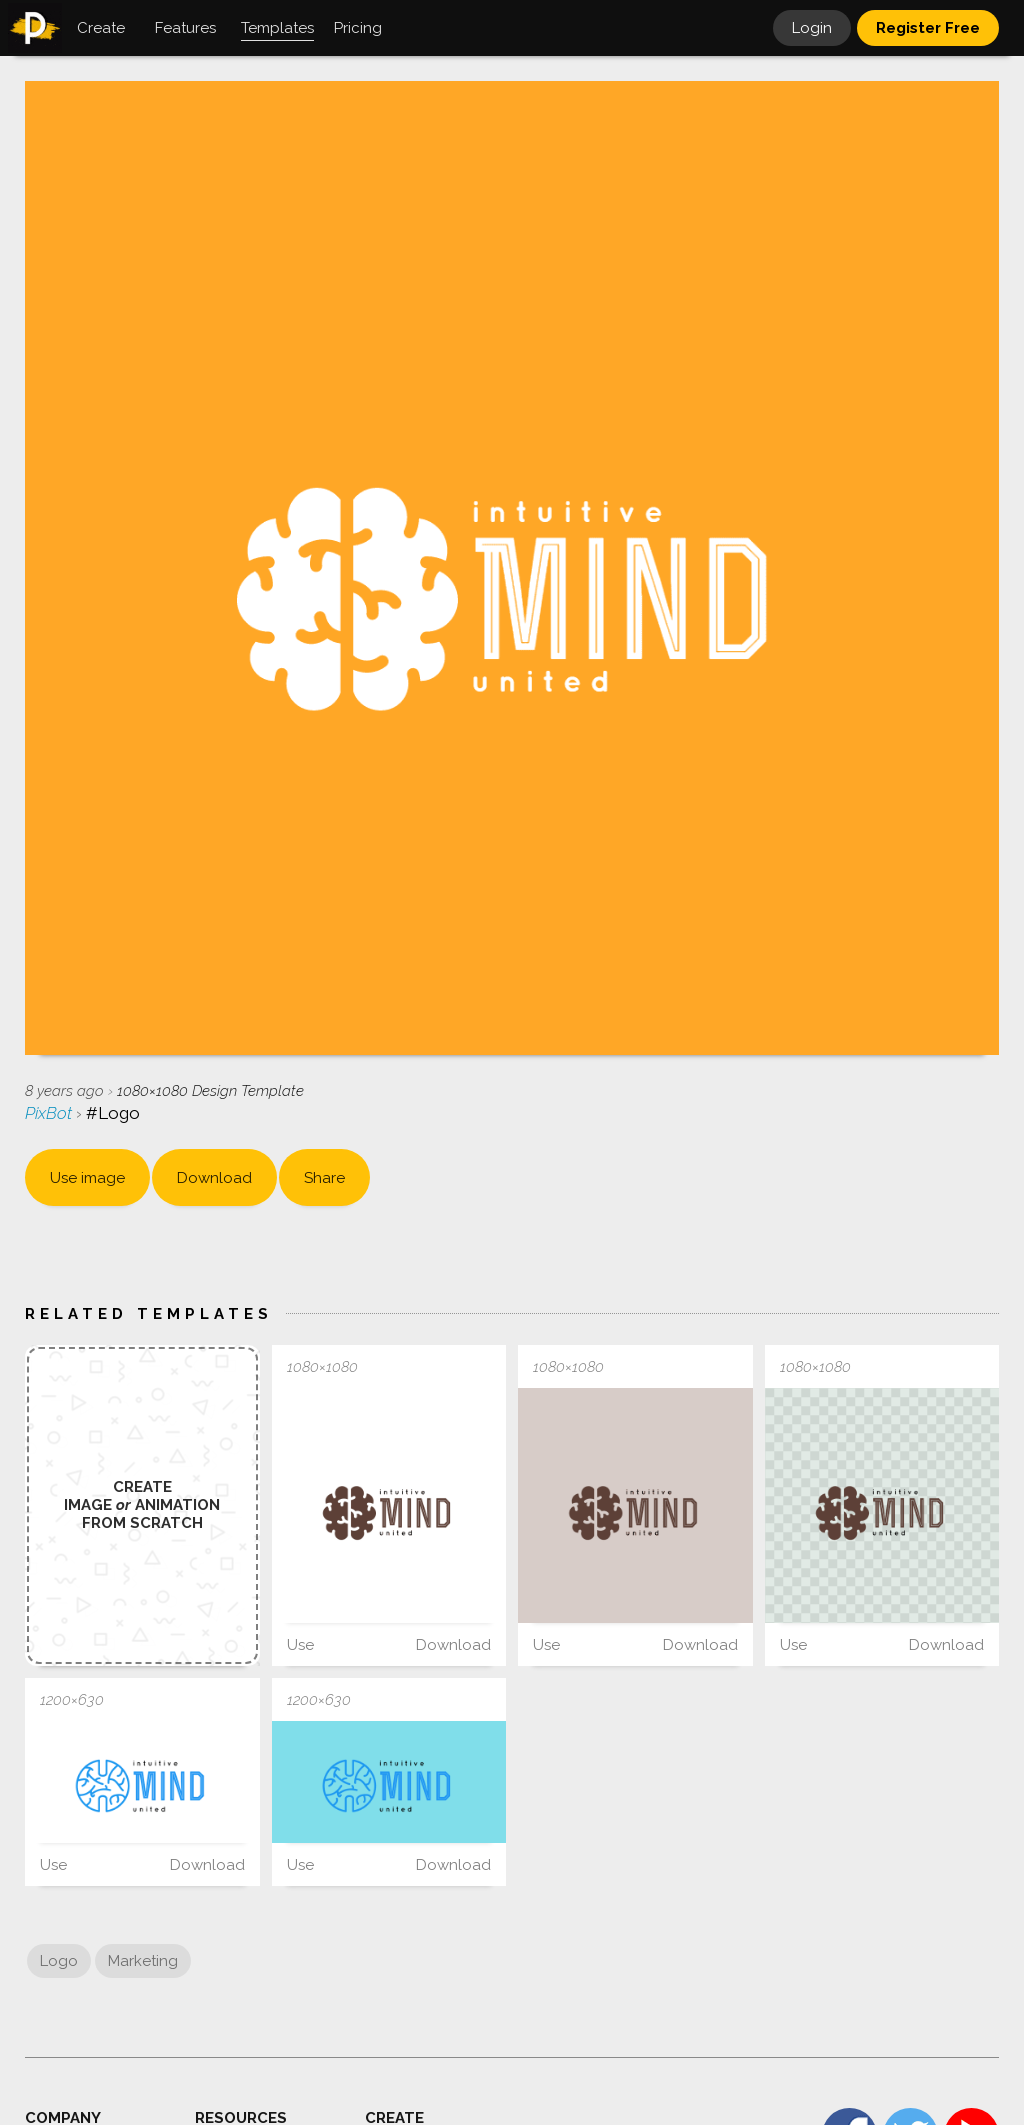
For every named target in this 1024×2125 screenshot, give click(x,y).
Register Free (928, 28)
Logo (59, 1961)
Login (812, 28)
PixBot (50, 1113)
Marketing (143, 1961)
